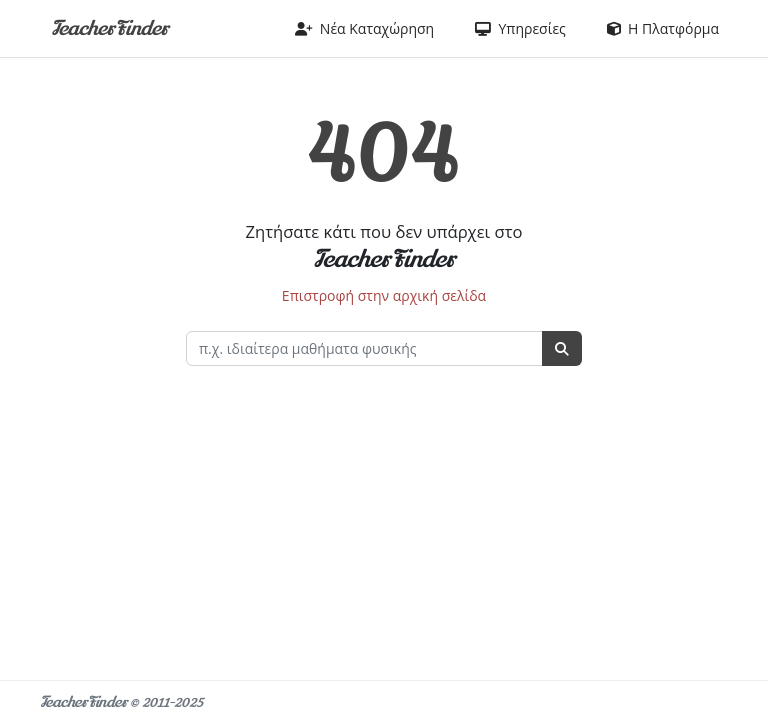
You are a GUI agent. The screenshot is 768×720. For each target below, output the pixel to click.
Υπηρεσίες (520, 28)
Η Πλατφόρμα (663, 28)
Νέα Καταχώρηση (365, 28)
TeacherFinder (109, 28)
